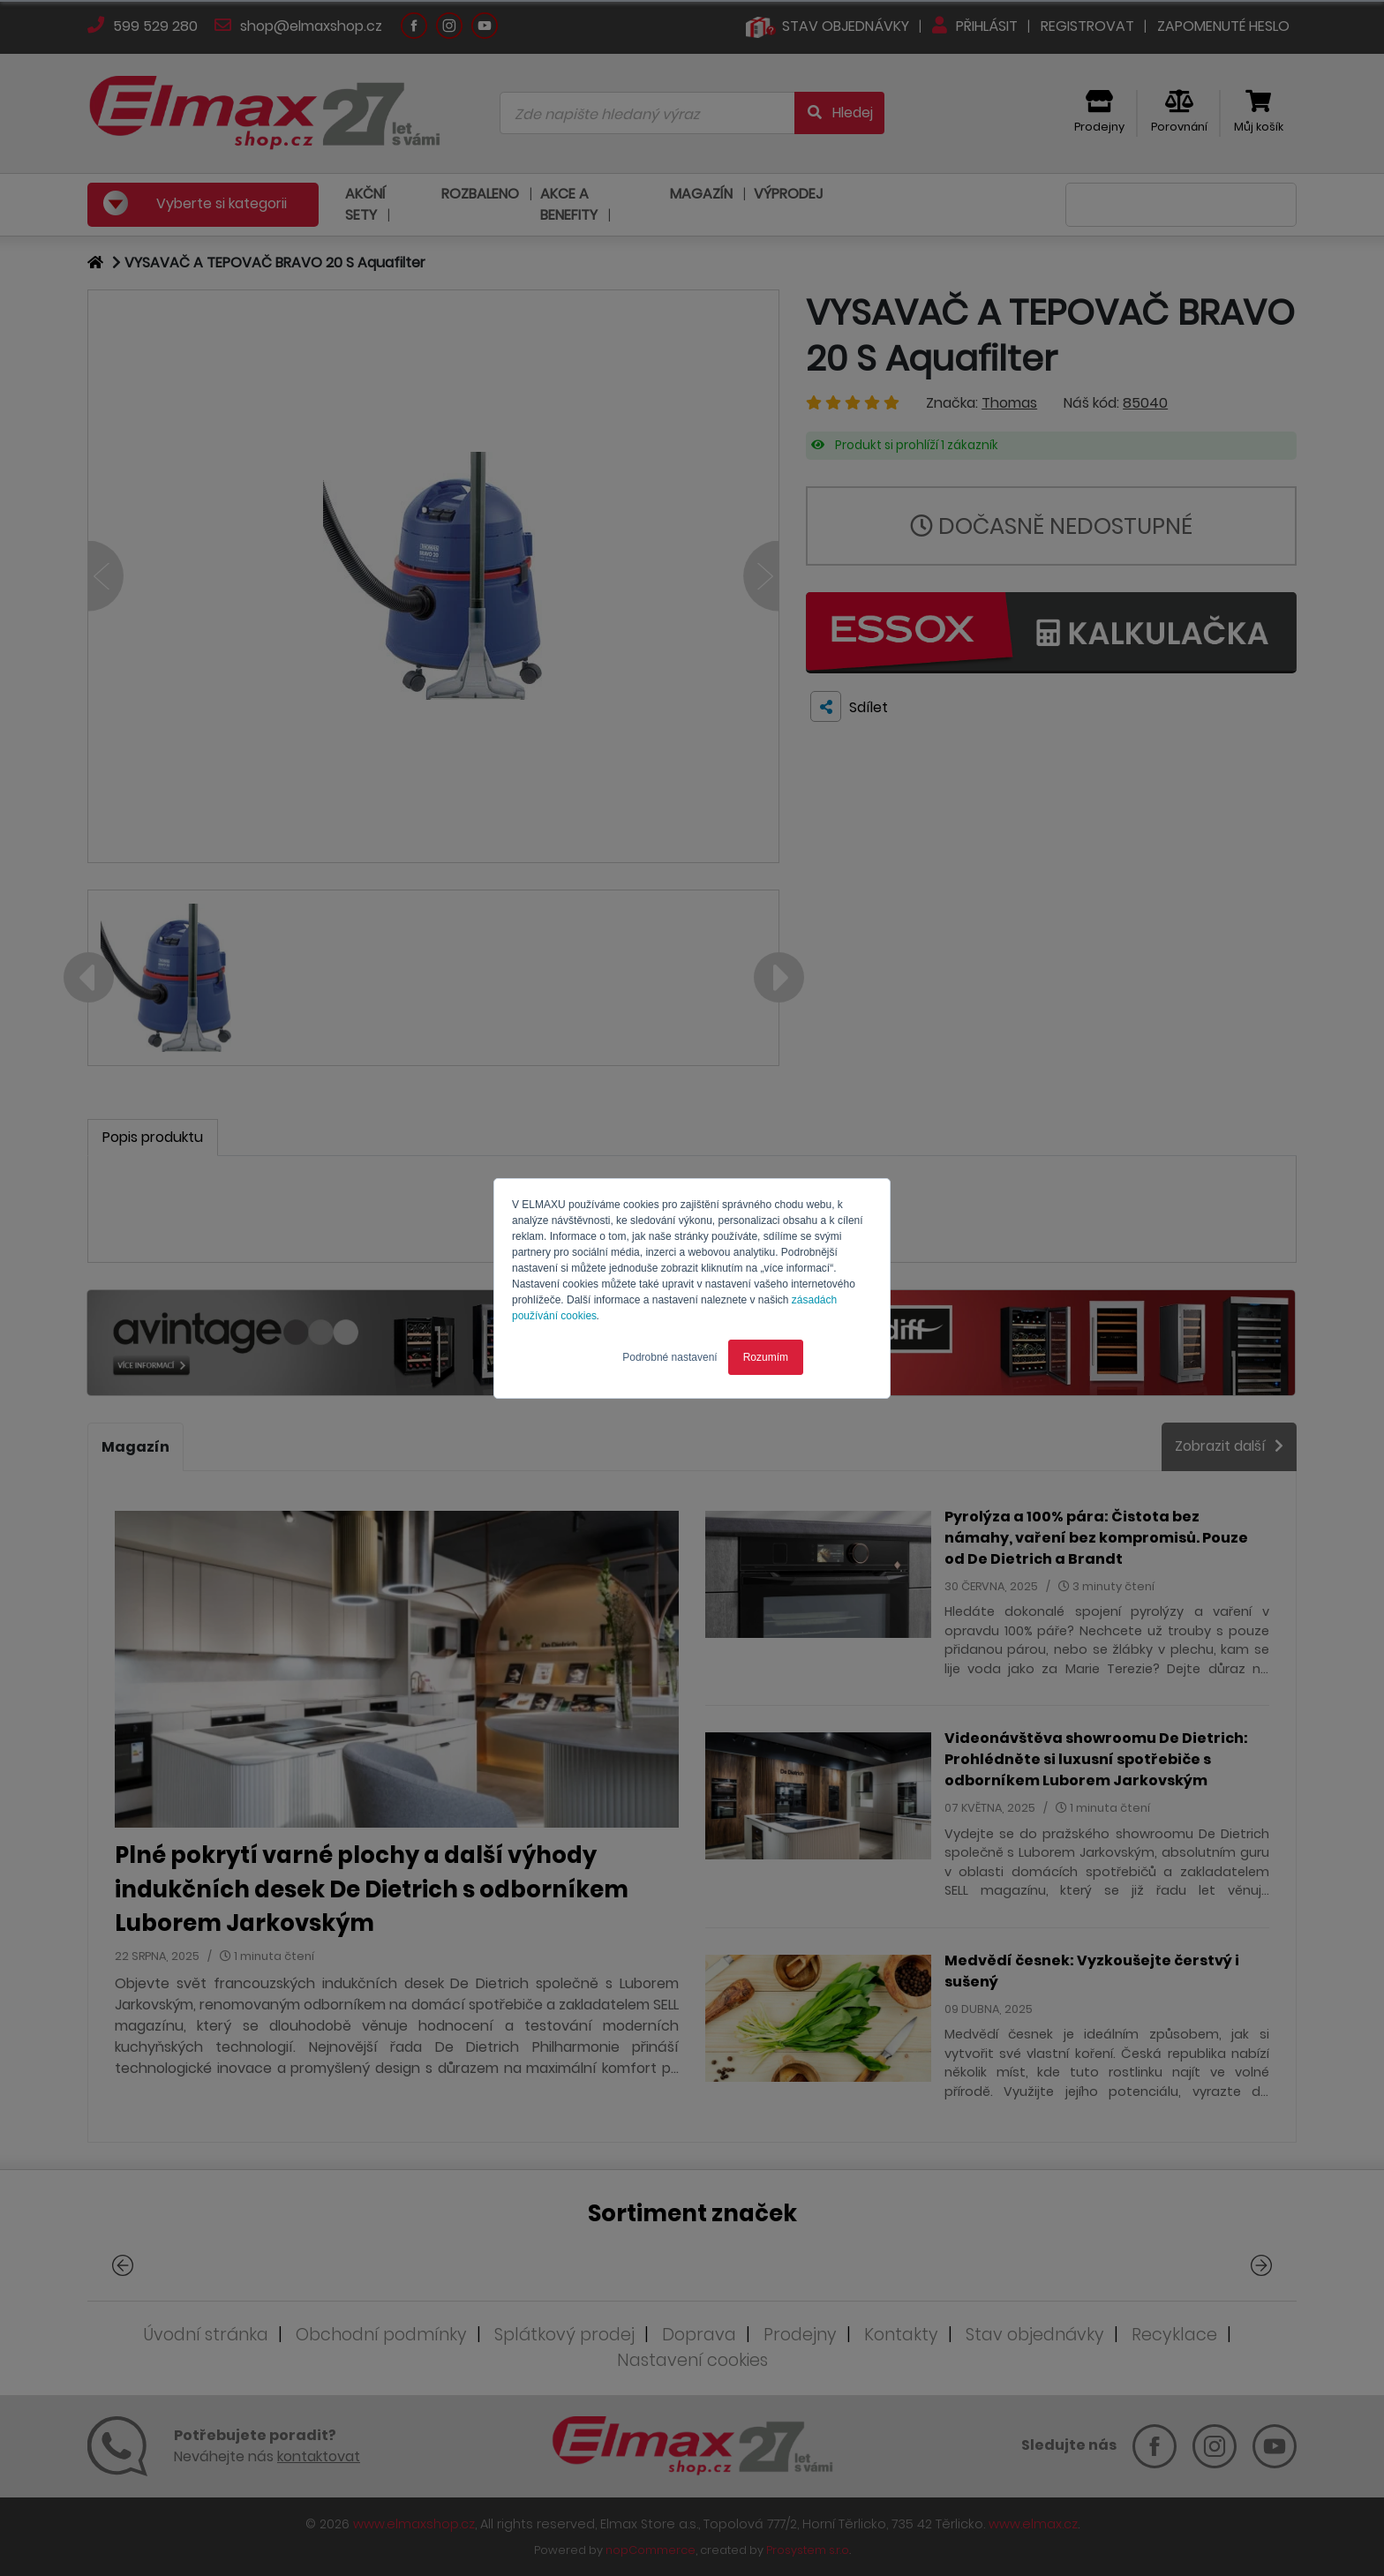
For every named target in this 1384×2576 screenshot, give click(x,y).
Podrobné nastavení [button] (669, 1357)
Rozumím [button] (765, 1357)
